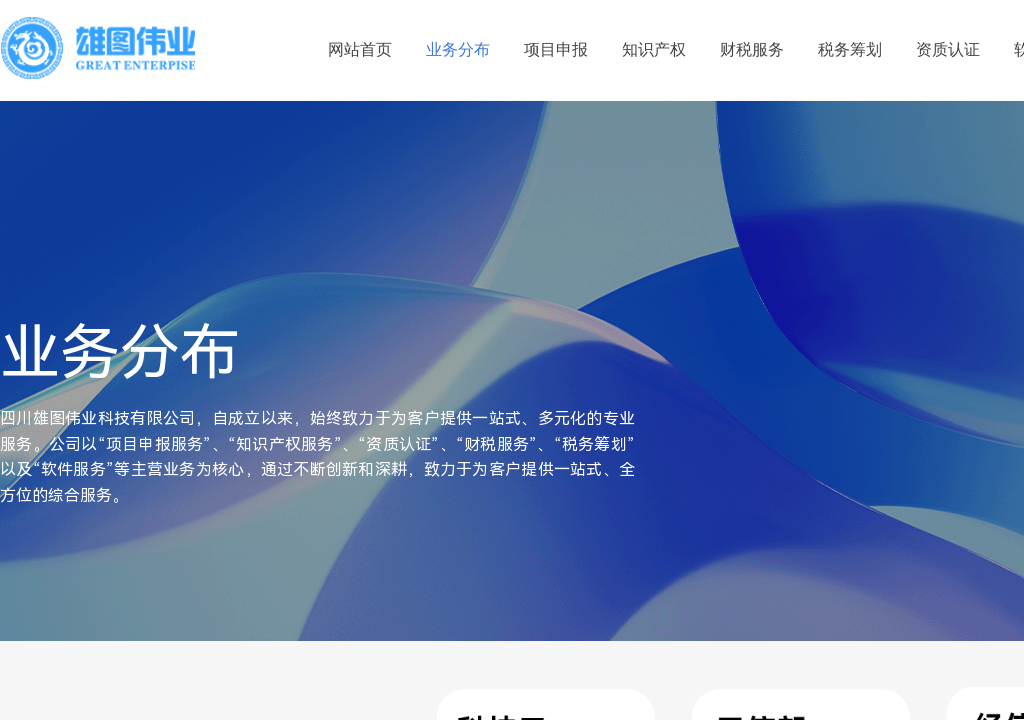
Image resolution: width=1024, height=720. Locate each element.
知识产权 (654, 49)
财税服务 (752, 49)
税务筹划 (850, 49)
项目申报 (556, 49)
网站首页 (360, 49)
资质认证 (948, 49)
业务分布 (458, 49)
